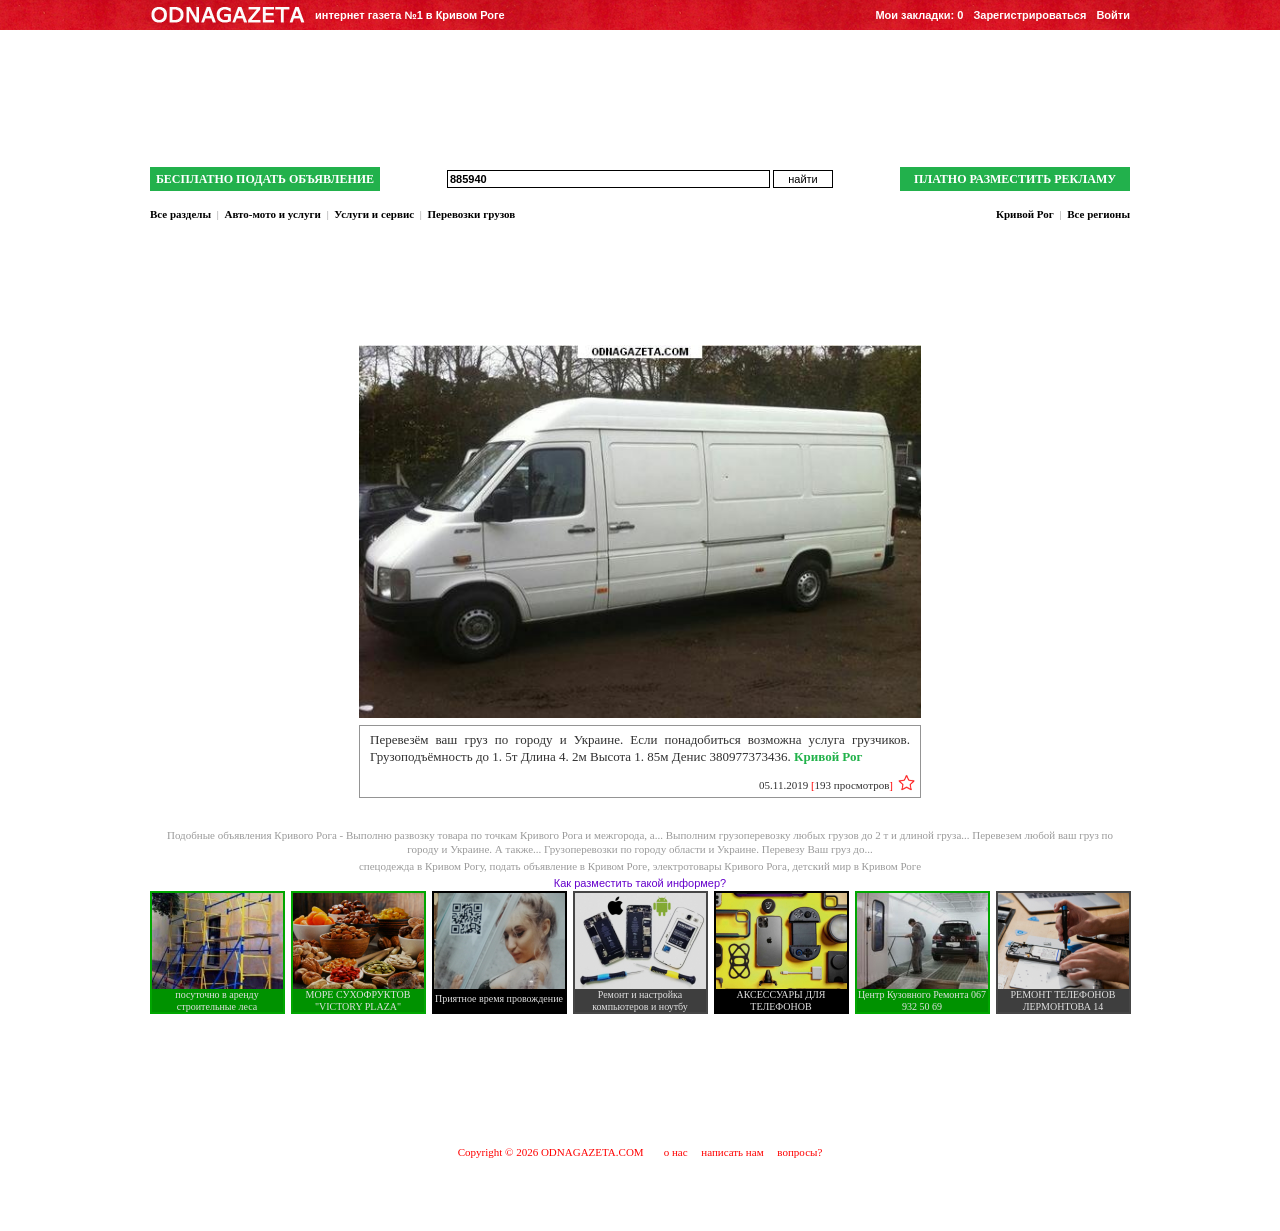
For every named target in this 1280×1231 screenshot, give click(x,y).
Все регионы (1098, 214)
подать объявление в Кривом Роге (569, 866)
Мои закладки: (919, 15)
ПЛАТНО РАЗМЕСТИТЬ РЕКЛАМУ (1015, 179)
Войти (1113, 15)
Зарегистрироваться (1029, 15)
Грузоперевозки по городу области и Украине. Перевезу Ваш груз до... (708, 849)
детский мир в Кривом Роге (856, 866)
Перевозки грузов (472, 214)
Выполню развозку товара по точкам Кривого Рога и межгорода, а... (506, 835)
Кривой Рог (1025, 214)
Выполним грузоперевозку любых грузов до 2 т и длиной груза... (819, 835)
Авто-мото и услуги (272, 214)
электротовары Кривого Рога (720, 866)
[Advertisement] (640, 1079)
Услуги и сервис (374, 214)
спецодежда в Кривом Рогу (421, 866)
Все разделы (180, 214)
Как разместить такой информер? (640, 883)
